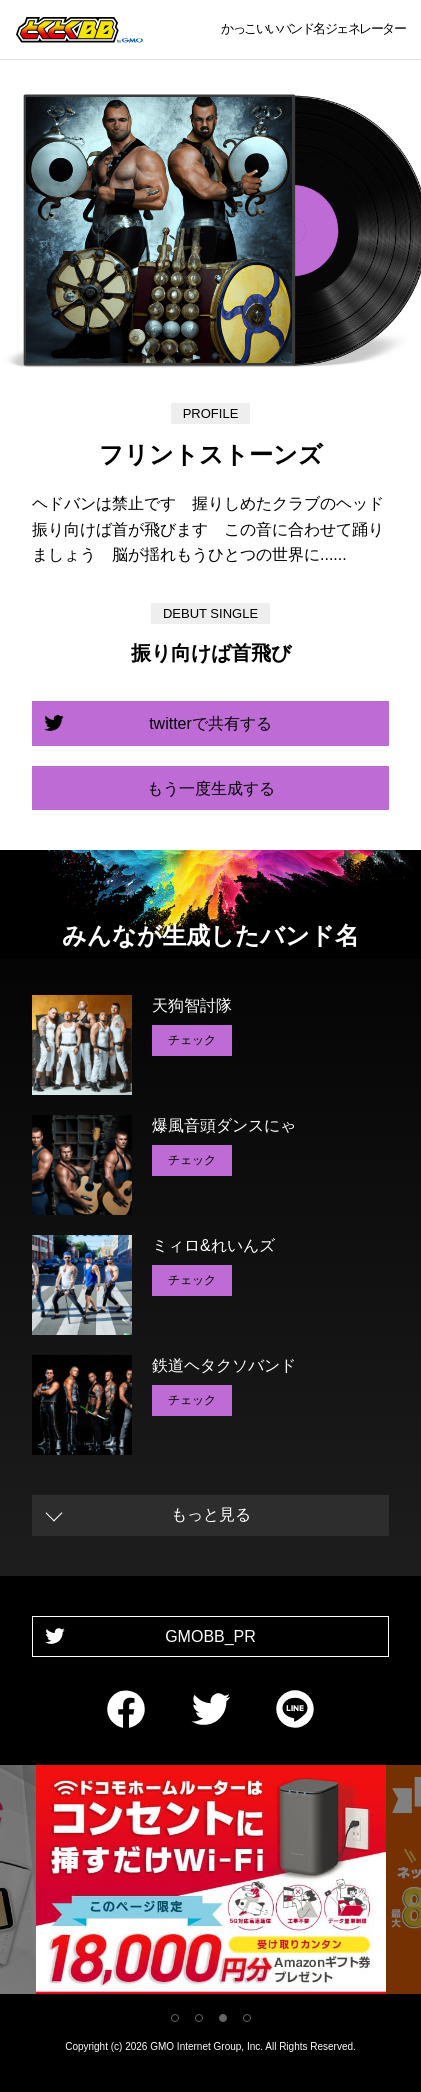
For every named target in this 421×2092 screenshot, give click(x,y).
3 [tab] (223, 2018)
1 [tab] (175, 2018)
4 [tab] (247, 2018)
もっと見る (211, 1514)
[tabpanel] (211, 1883)
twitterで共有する (210, 723)
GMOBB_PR (210, 1636)
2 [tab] (199, 2018)
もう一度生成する (211, 788)
